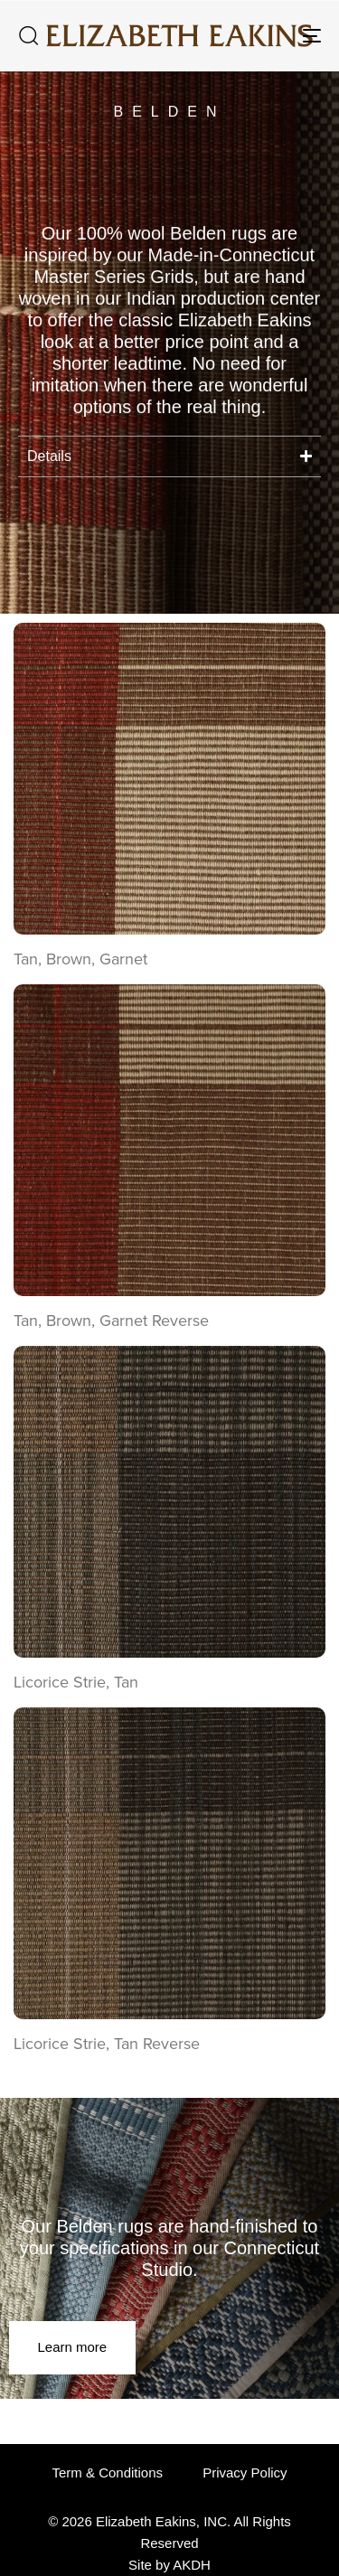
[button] (28, 35)
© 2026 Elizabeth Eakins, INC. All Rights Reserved (169, 2532)
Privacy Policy (244, 2472)
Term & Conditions (107, 2472)
